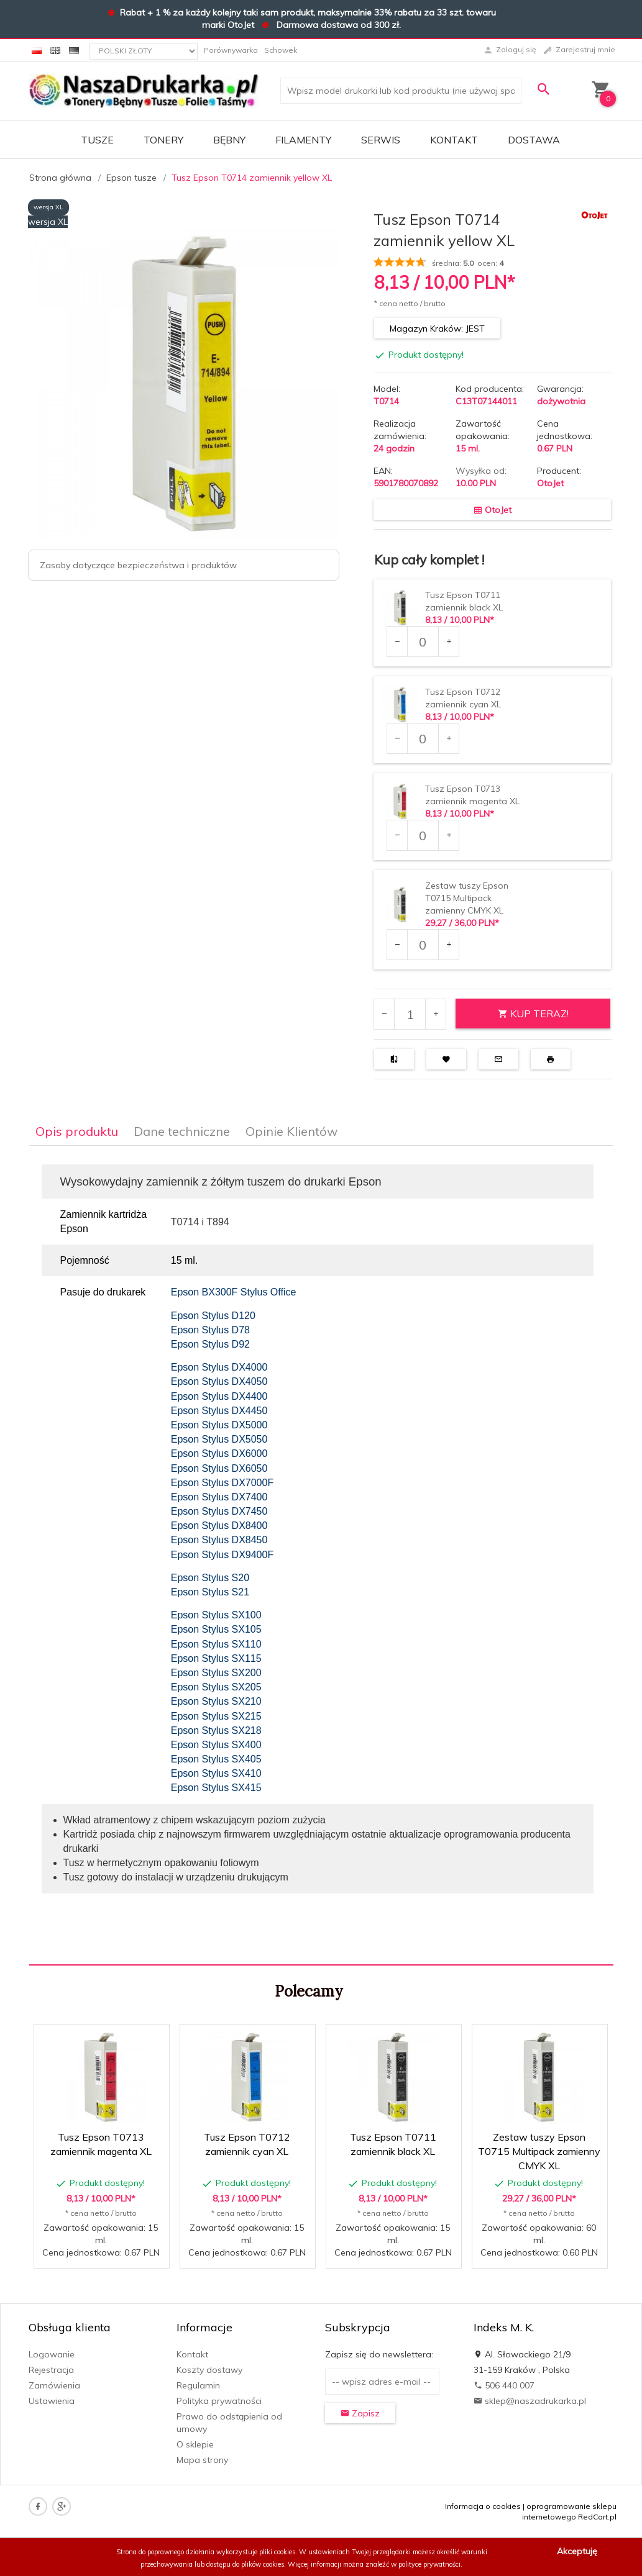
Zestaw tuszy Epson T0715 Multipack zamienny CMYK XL (466, 898)
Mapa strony (202, 2459)
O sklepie (195, 2444)
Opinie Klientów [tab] (291, 1131)
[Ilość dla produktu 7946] (422, 944)
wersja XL (48, 207)
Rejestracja (51, 2369)
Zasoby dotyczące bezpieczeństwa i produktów (138, 565)
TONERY (163, 140)
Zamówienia (54, 2385)
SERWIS (380, 140)
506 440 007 (504, 2385)
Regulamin (198, 2385)
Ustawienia (52, 2400)
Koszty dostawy (209, 2369)
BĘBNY (229, 140)
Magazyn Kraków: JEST (437, 328)
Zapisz (360, 2413)
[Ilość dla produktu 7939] (422, 641)
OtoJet (550, 483)
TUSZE (97, 140)
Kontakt (454, 140)
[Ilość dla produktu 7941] (422, 835)
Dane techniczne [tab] (182, 1131)
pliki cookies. (278, 2551)
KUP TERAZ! (533, 1013)
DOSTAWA (534, 140)
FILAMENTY (303, 140)
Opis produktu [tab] (76, 1131)
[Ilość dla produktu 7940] (422, 738)
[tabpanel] (321, 1556)
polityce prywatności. (430, 2564)
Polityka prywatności (219, 2400)
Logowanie (52, 2354)
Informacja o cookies (483, 2506)
